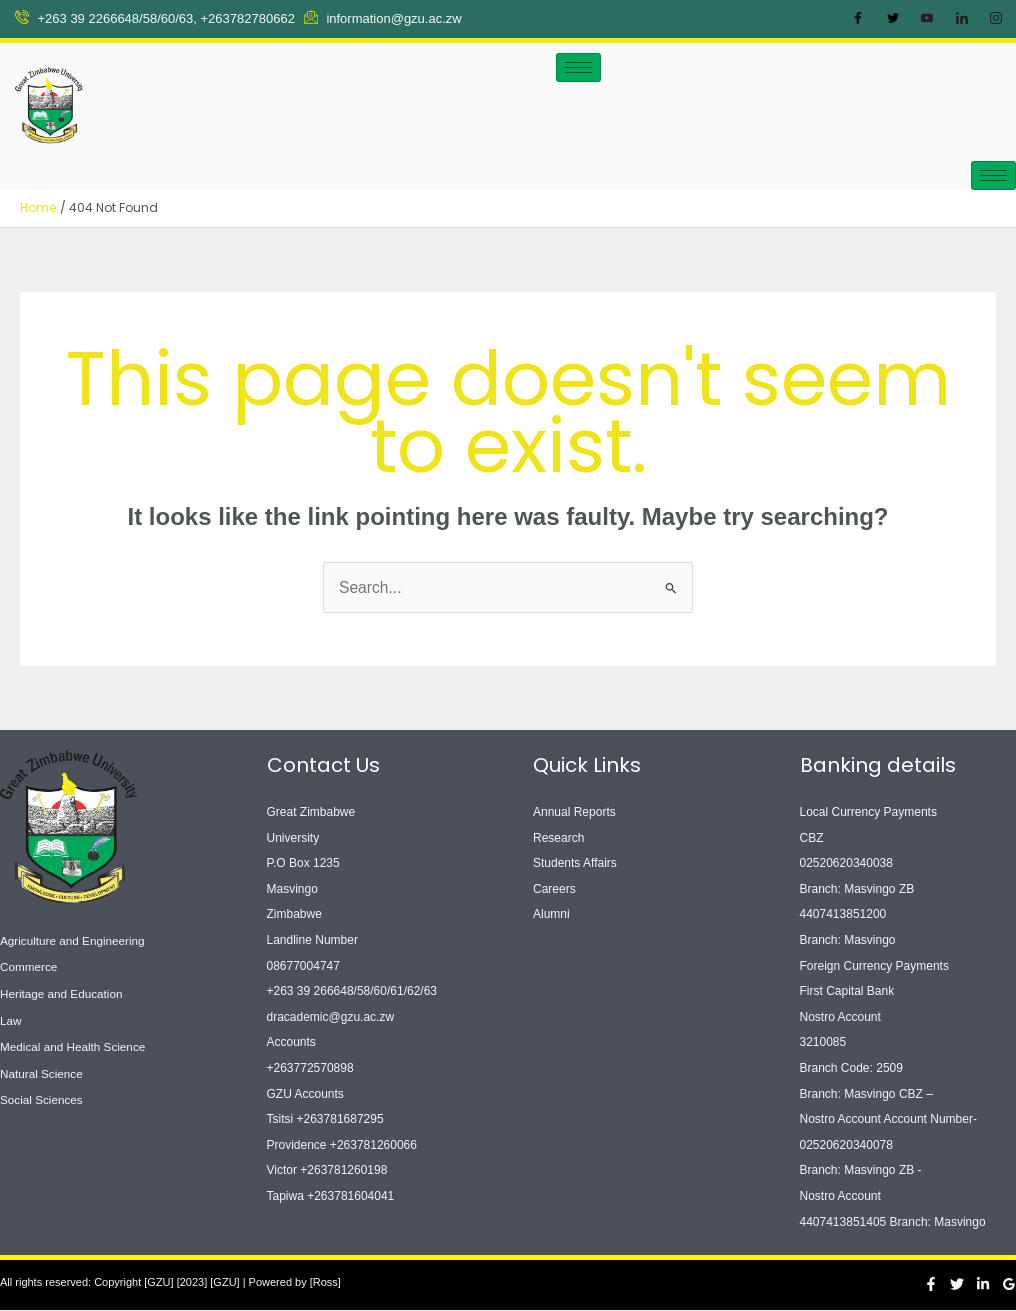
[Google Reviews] (1009, 1284)
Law (11, 1017)
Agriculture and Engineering (74, 940)
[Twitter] (893, 19)
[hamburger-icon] (578, 67)
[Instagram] (996, 19)
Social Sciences (42, 1094)
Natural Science (42, 1068)
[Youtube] (927, 19)
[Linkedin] (983, 1284)
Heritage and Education (62, 992)
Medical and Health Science (74, 1043)
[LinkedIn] (962, 19)
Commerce (29, 966)
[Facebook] (858, 19)
